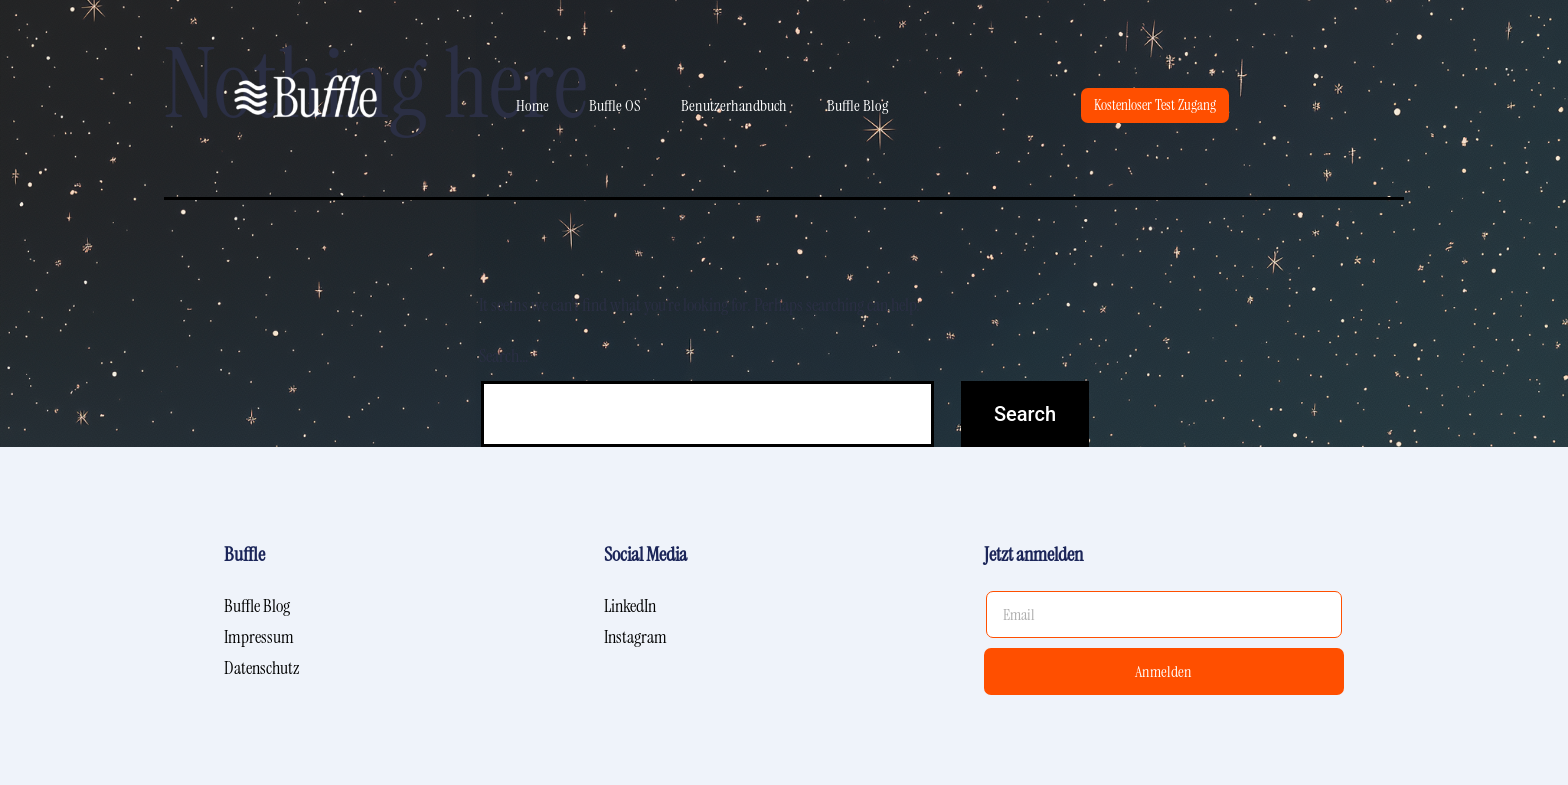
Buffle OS (615, 105)
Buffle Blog (857, 105)
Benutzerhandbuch (734, 105)
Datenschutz (261, 668)
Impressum (259, 637)
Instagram (635, 637)
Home (532, 105)
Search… (504, 356)
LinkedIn (630, 606)
